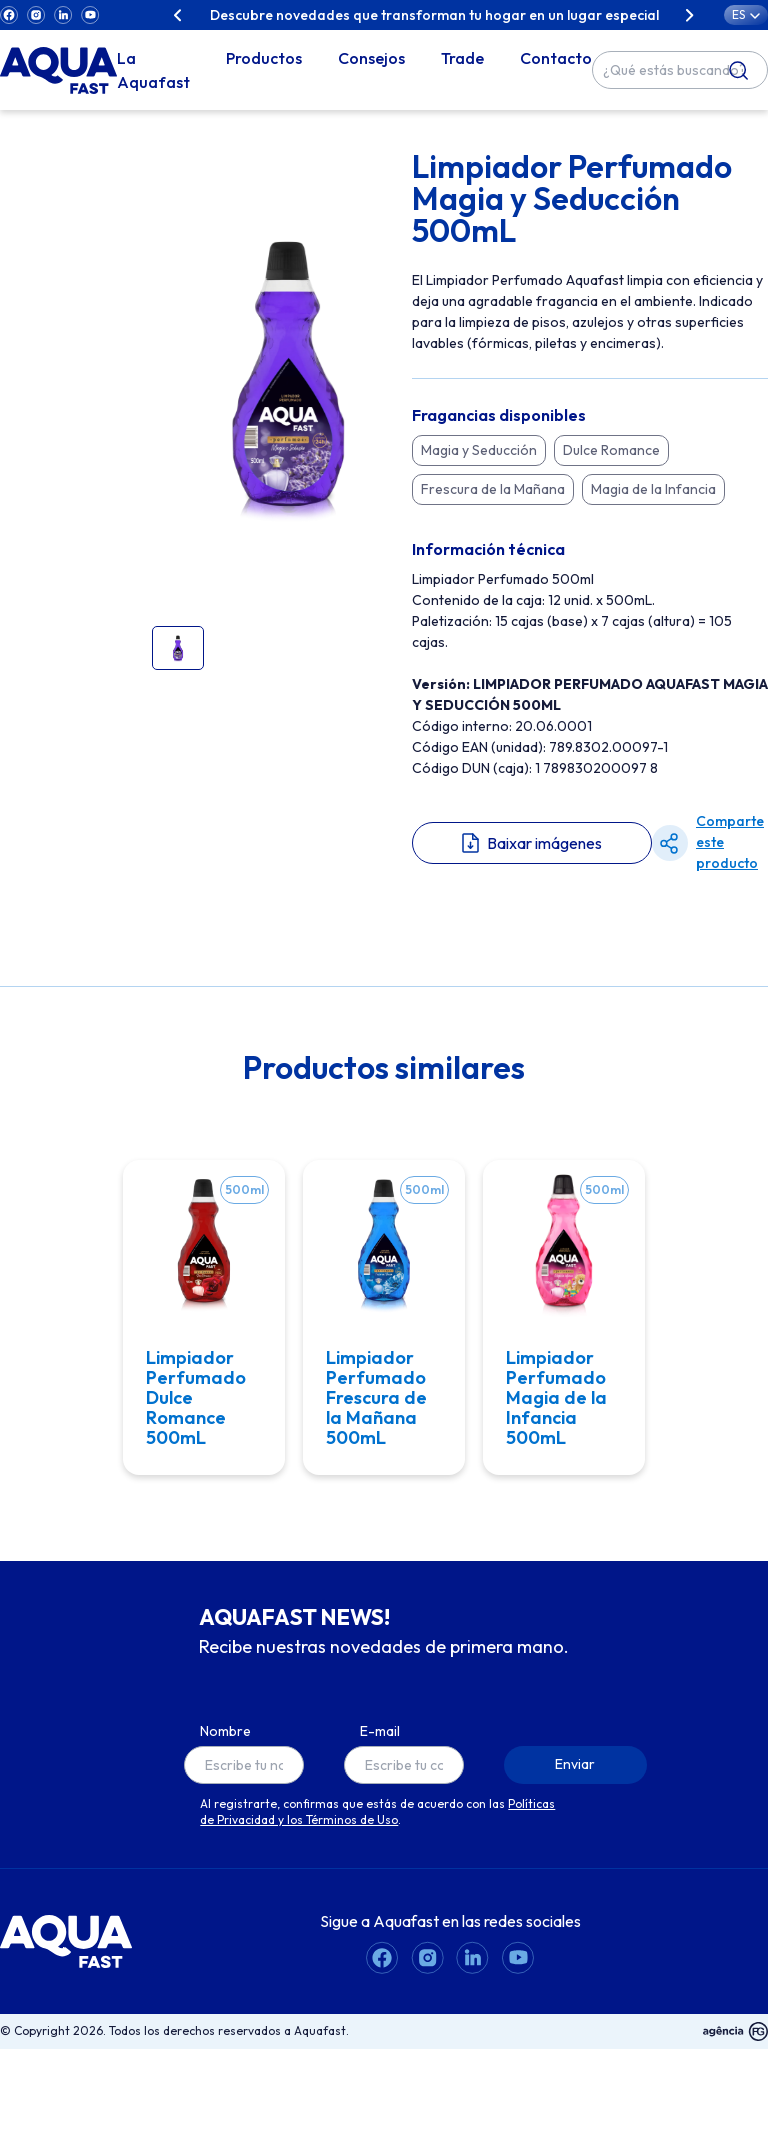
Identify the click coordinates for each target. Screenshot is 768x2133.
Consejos (371, 58)
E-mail (380, 1751)
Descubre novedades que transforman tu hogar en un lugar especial (434, 15)
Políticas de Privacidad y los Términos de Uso (377, 1831)
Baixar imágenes (544, 843)
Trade (462, 58)
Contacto (556, 58)
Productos (264, 58)
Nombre (225, 1751)
